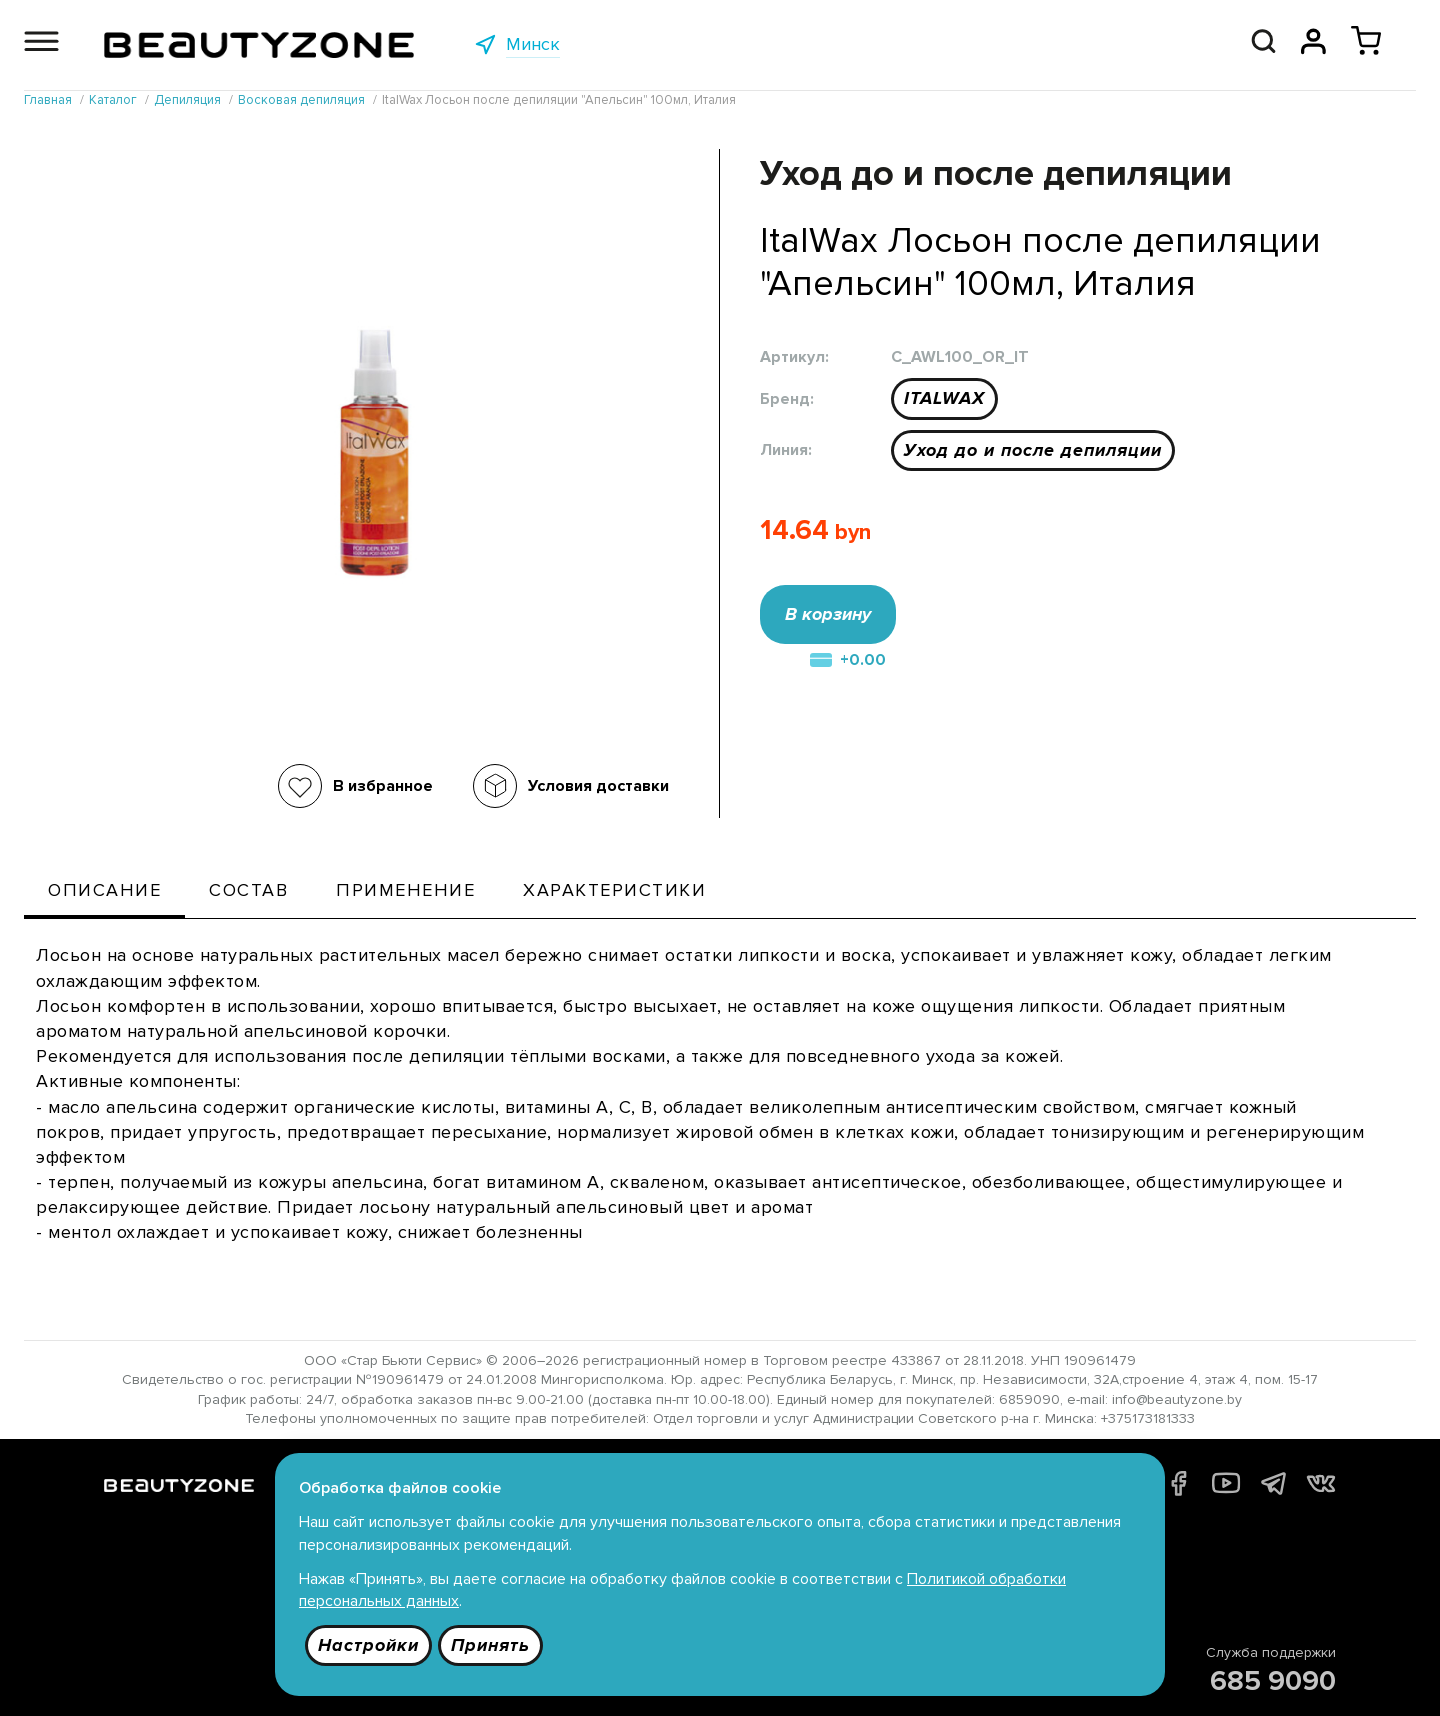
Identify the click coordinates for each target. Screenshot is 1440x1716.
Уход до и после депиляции (1033, 450)
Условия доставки (598, 786)
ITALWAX (944, 398)
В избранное (383, 786)
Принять (490, 1645)
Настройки (368, 1645)
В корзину (828, 614)
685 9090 (1273, 1681)
